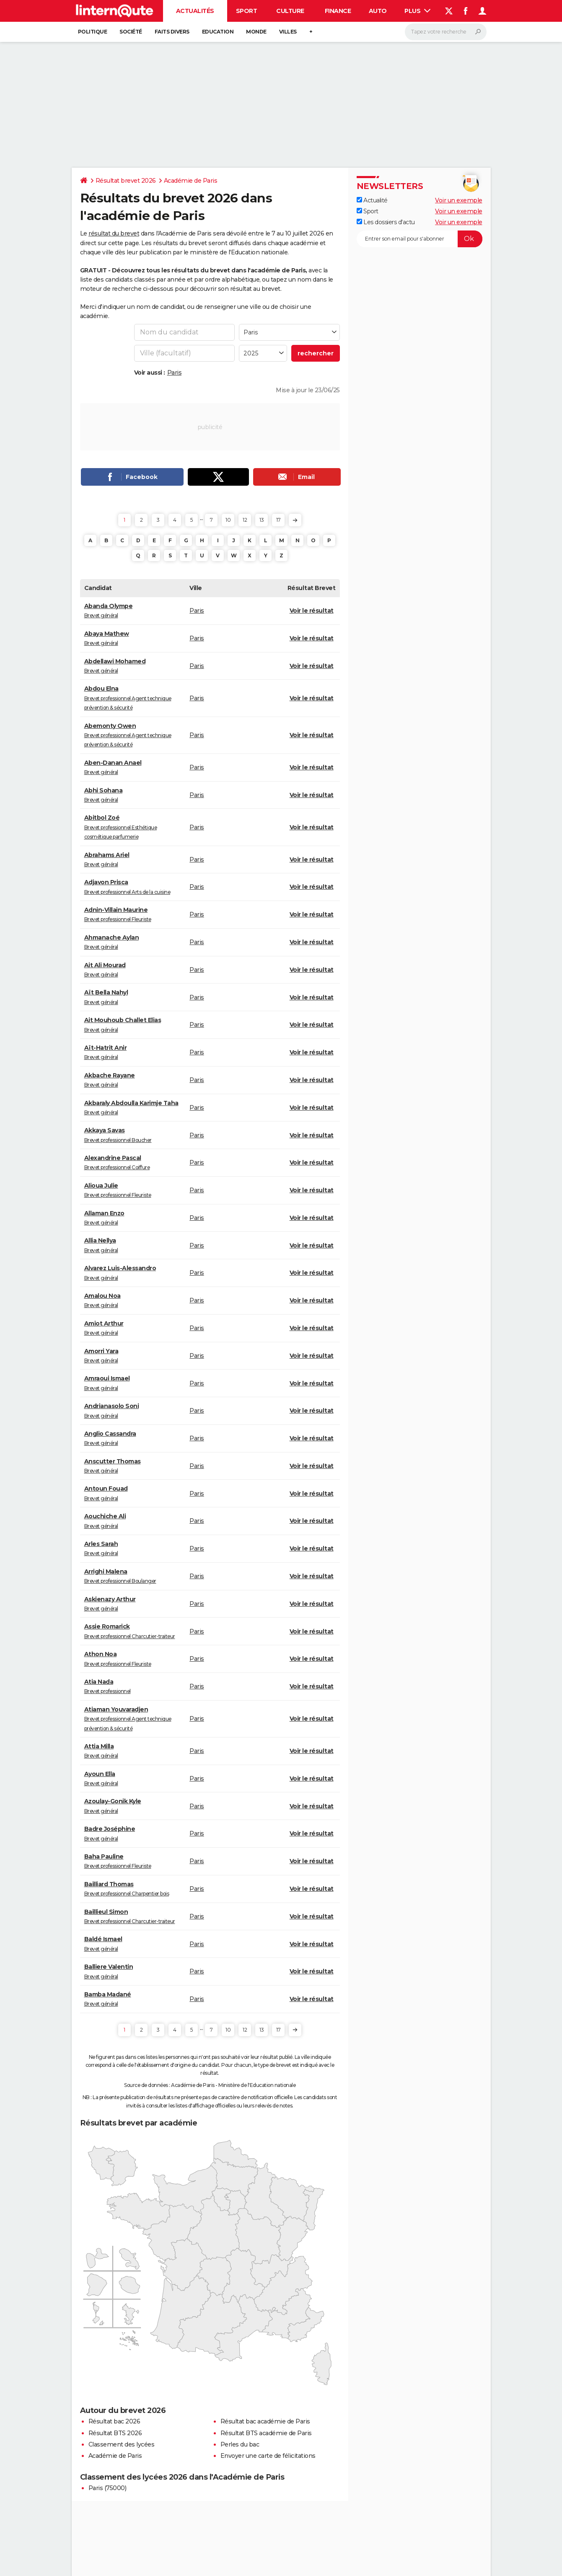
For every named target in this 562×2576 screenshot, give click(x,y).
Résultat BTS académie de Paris (266, 2433)
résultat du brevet (113, 233)
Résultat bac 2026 (114, 2421)
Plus (417, 11)
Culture (290, 11)
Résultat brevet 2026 (126, 180)
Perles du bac (239, 2444)
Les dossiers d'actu (386, 222)
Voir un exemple (458, 200)
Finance (338, 11)
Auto (378, 11)
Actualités (195, 11)
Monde (256, 31)
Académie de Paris (191, 180)
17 (278, 520)
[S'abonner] (419, 238)
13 (261, 520)
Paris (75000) (107, 2488)
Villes (288, 31)
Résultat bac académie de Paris (265, 2421)
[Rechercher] (446, 31)
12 (245, 520)
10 (227, 520)
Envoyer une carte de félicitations (268, 2455)
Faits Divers (172, 31)
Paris (174, 372)
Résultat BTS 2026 (115, 2433)
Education (218, 31)
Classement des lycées (121, 2444)
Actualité (372, 200)
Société (130, 31)
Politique (92, 31)
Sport (246, 11)
